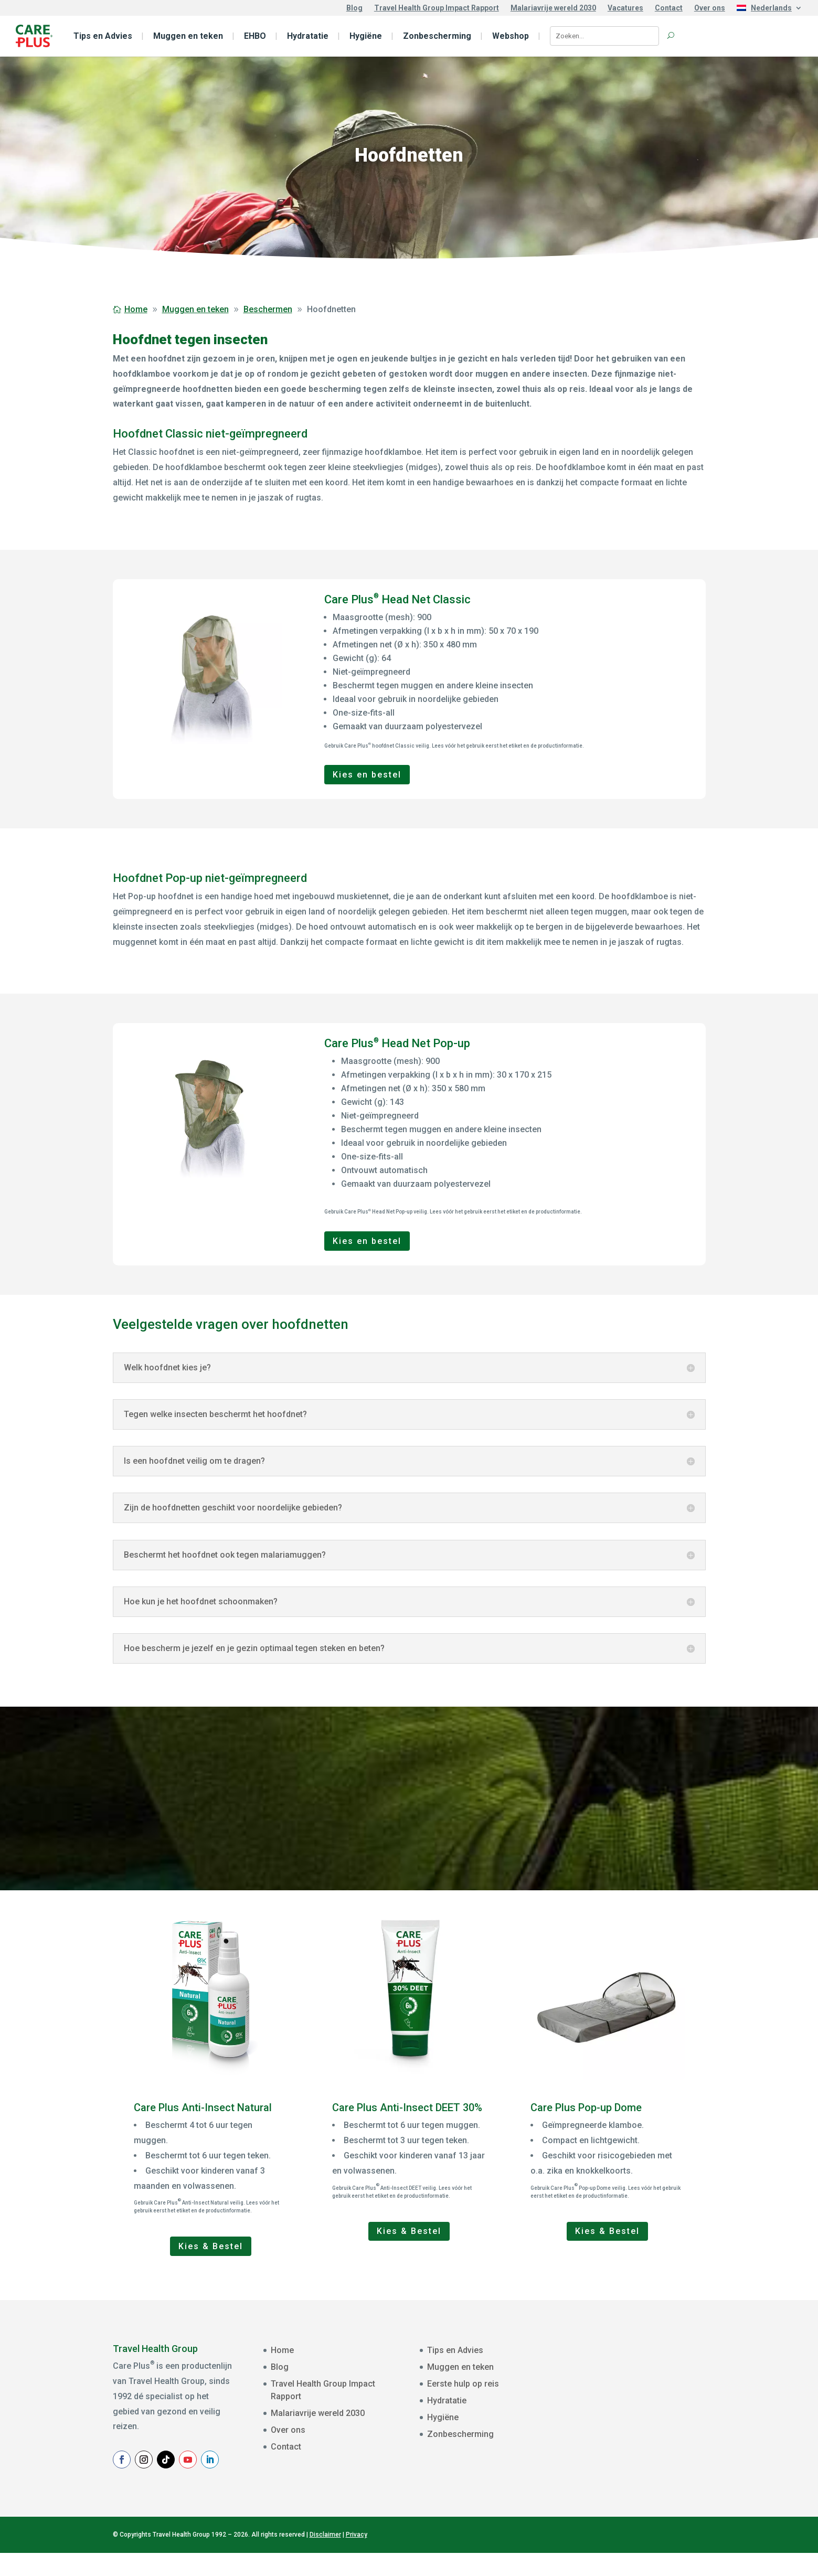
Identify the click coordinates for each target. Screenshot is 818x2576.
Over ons (709, 8)
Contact (669, 8)
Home (282, 2350)
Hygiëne (365, 36)
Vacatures (625, 8)
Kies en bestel (367, 775)
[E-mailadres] (660, 2377)
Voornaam (612, 2395)
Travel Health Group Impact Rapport (436, 8)
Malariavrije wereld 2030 (553, 8)
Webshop (510, 36)
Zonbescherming (437, 36)
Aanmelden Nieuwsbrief (660, 2469)
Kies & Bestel (210, 2246)
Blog (354, 8)
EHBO (255, 36)
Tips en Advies (102, 36)
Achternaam (614, 2427)
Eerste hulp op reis (463, 2384)
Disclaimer (325, 2557)
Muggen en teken (188, 36)
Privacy (356, 2557)
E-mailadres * (617, 2362)
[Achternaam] (660, 2442)
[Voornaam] (660, 2409)
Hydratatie (307, 36)
